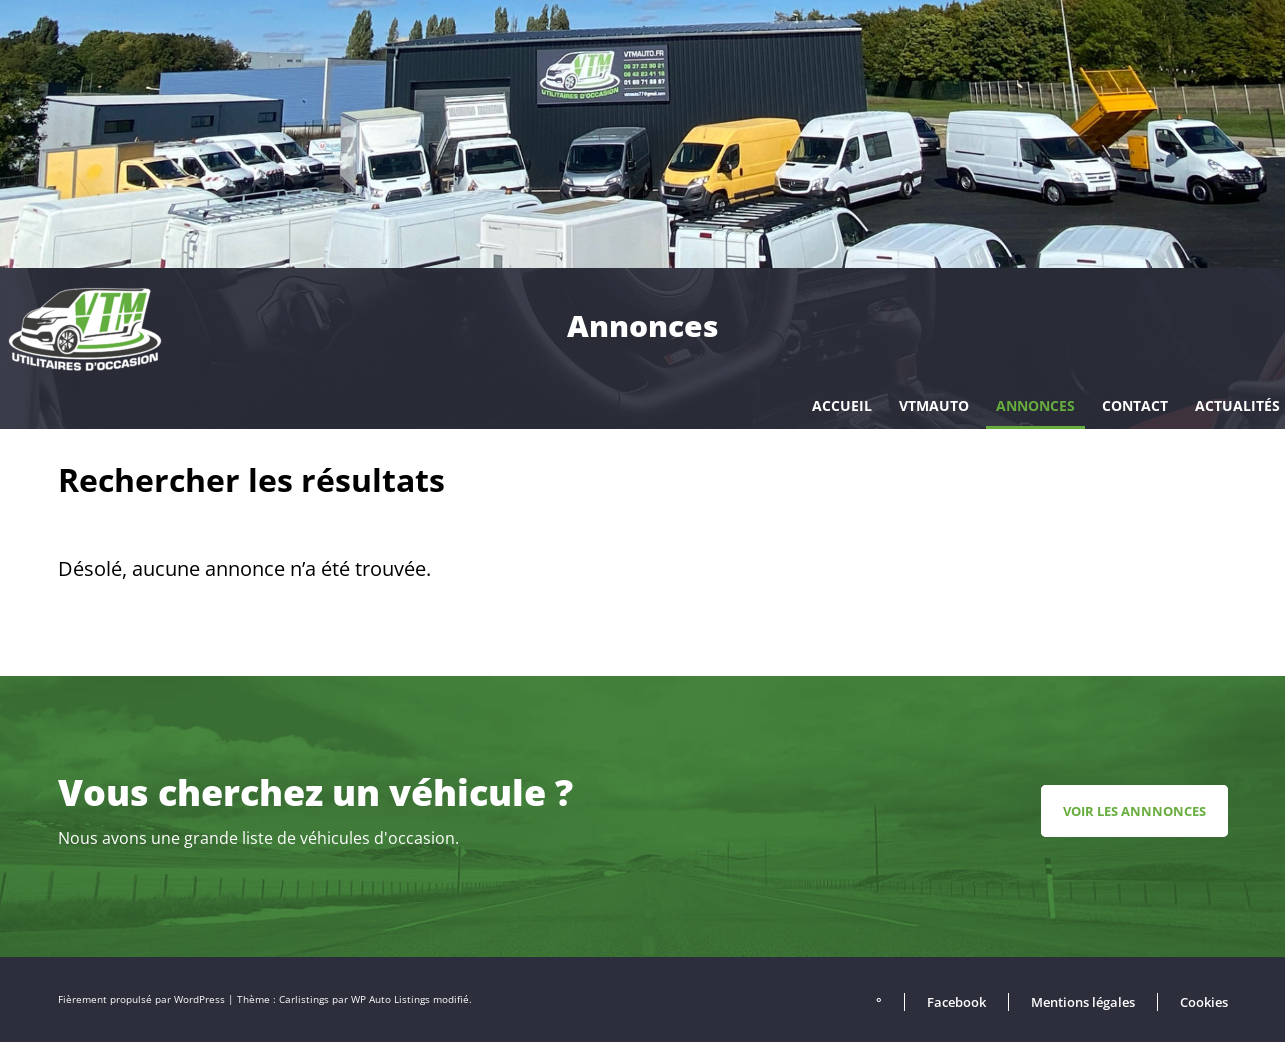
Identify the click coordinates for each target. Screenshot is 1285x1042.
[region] (642, 134)
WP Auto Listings (390, 999)
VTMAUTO (934, 405)
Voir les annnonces (1134, 811)
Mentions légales (1083, 1002)
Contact (1135, 405)
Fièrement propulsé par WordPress (143, 999)
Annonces (1035, 405)
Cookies (1204, 1002)
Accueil (842, 405)
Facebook (956, 1002)
